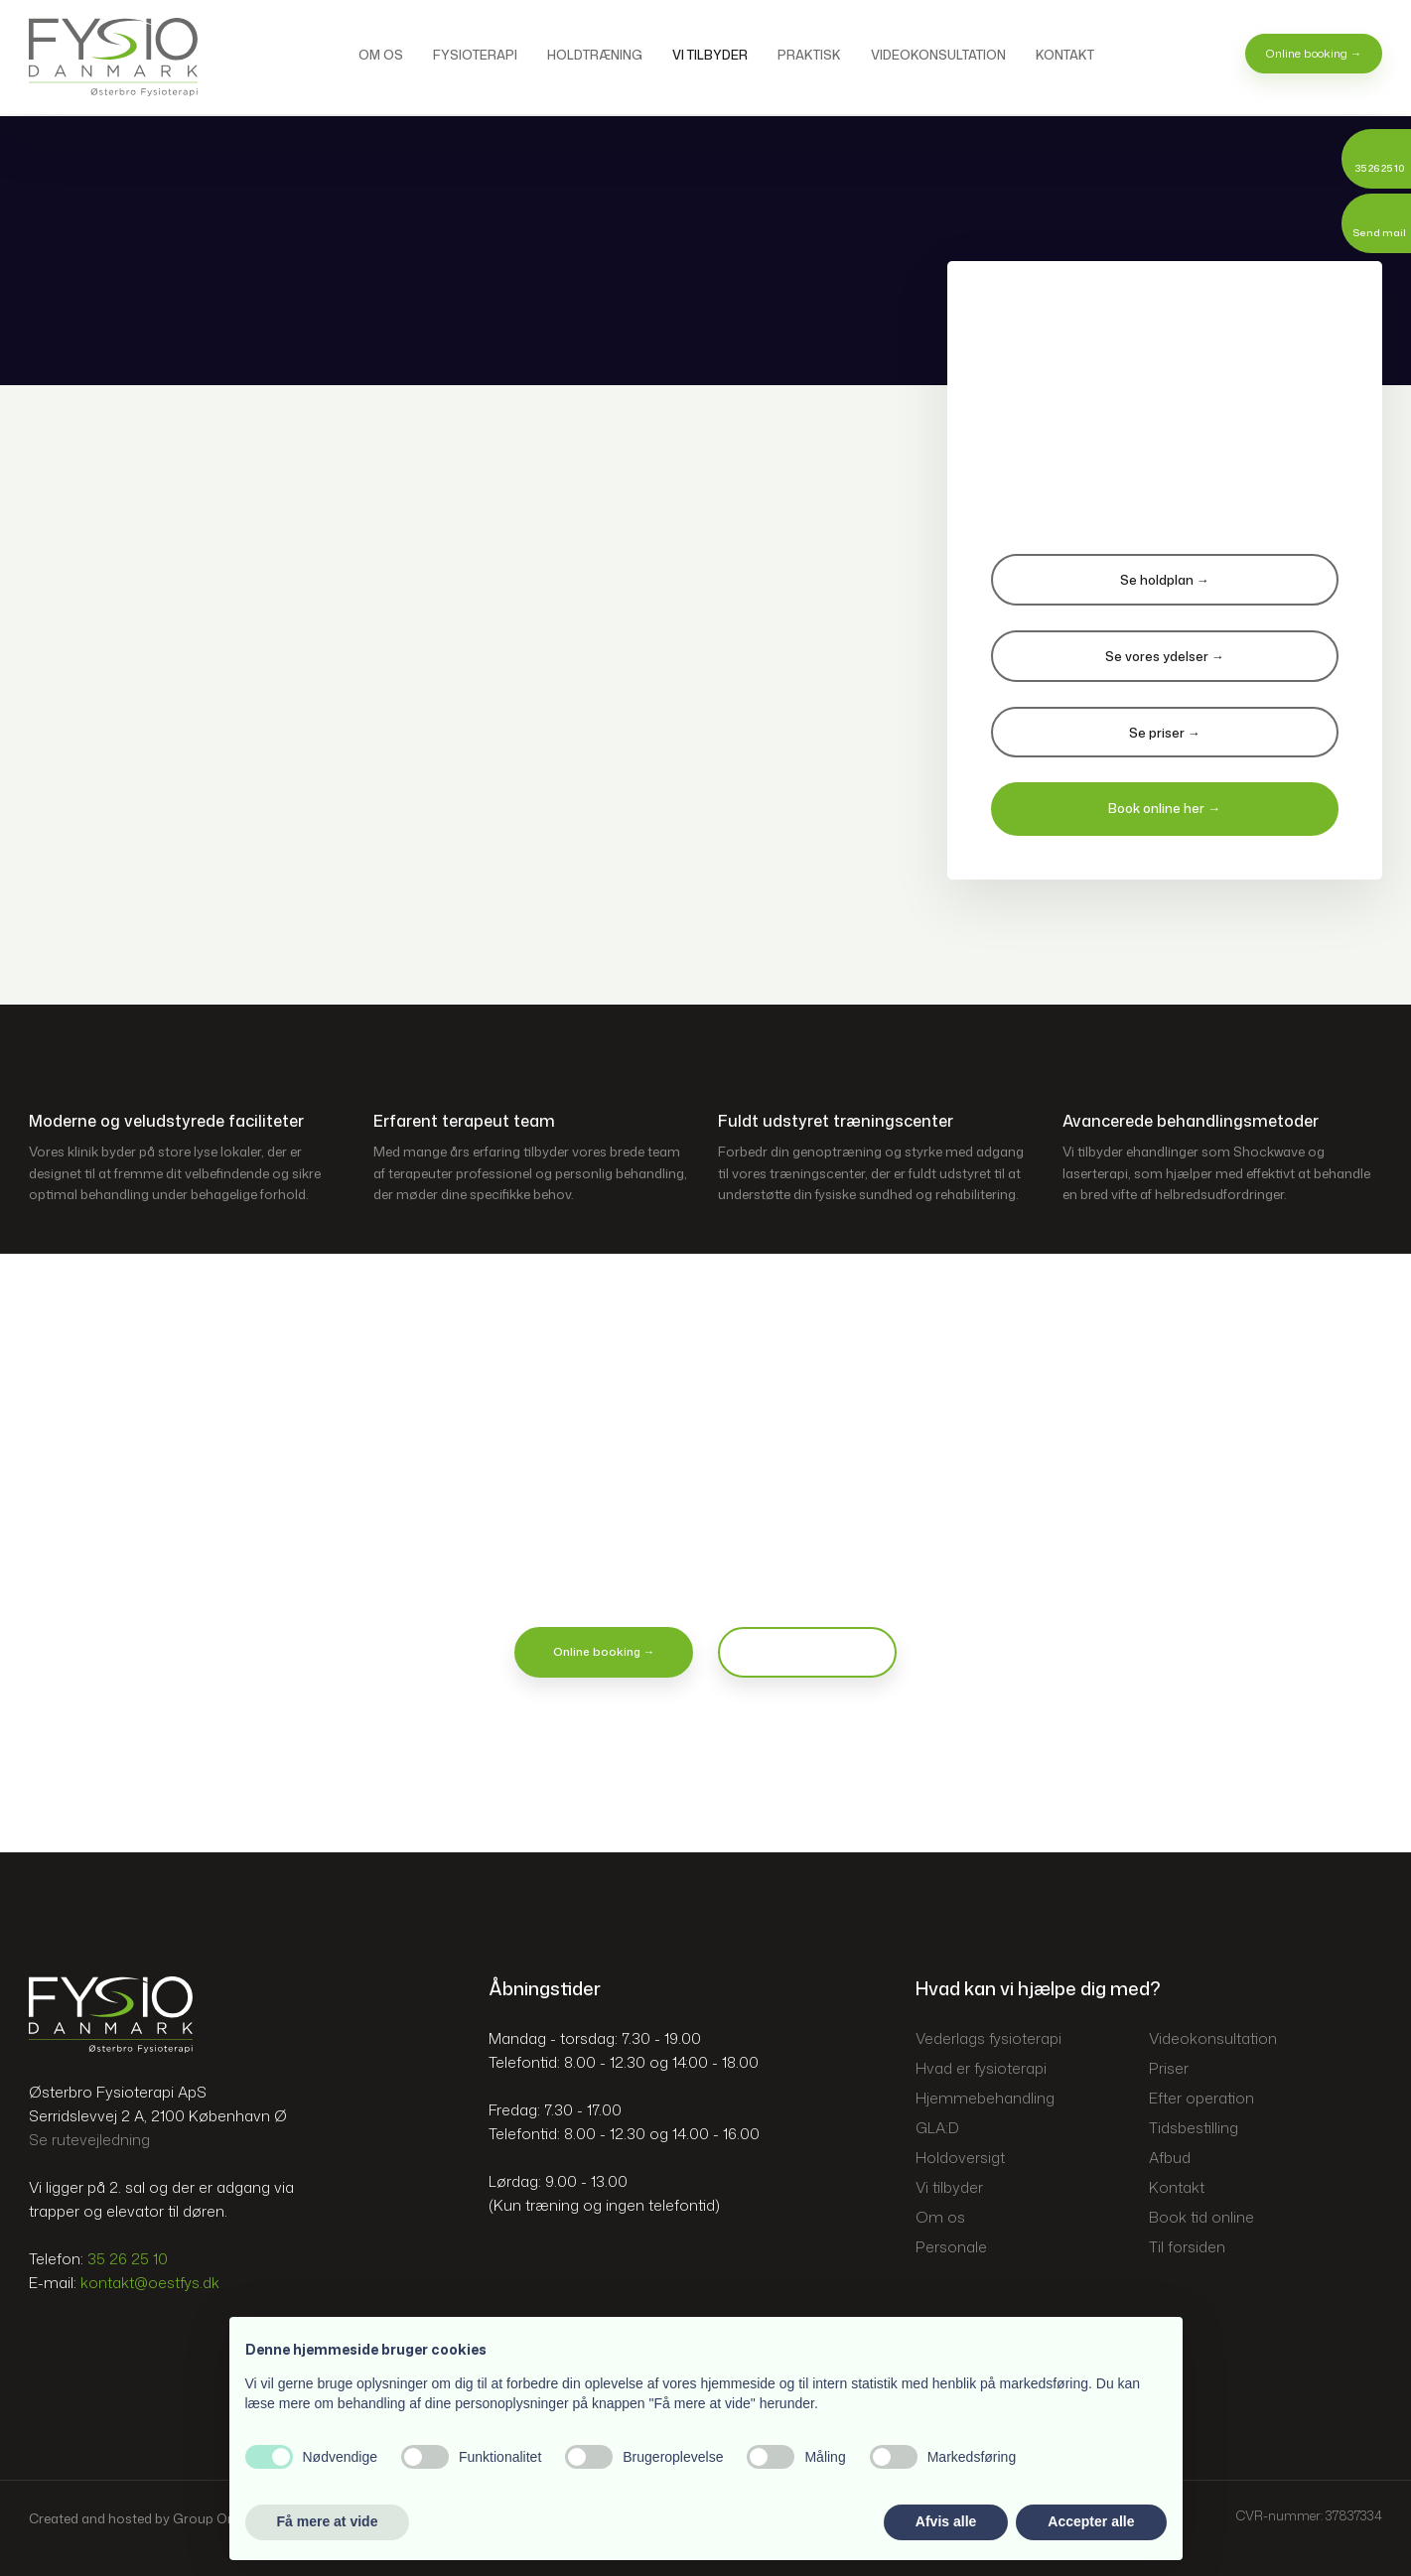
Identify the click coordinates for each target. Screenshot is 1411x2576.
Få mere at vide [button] (327, 2521)
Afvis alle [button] (946, 2521)
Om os (380, 55)
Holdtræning (594, 55)
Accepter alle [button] (1091, 2521)
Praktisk (809, 55)
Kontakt (1065, 55)
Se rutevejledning (89, 2139)
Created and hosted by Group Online (142, 2518)
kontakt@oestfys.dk (149, 2282)
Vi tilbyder (710, 55)
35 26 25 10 (127, 2258)
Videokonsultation (938, 55)
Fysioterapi (475, 55)
